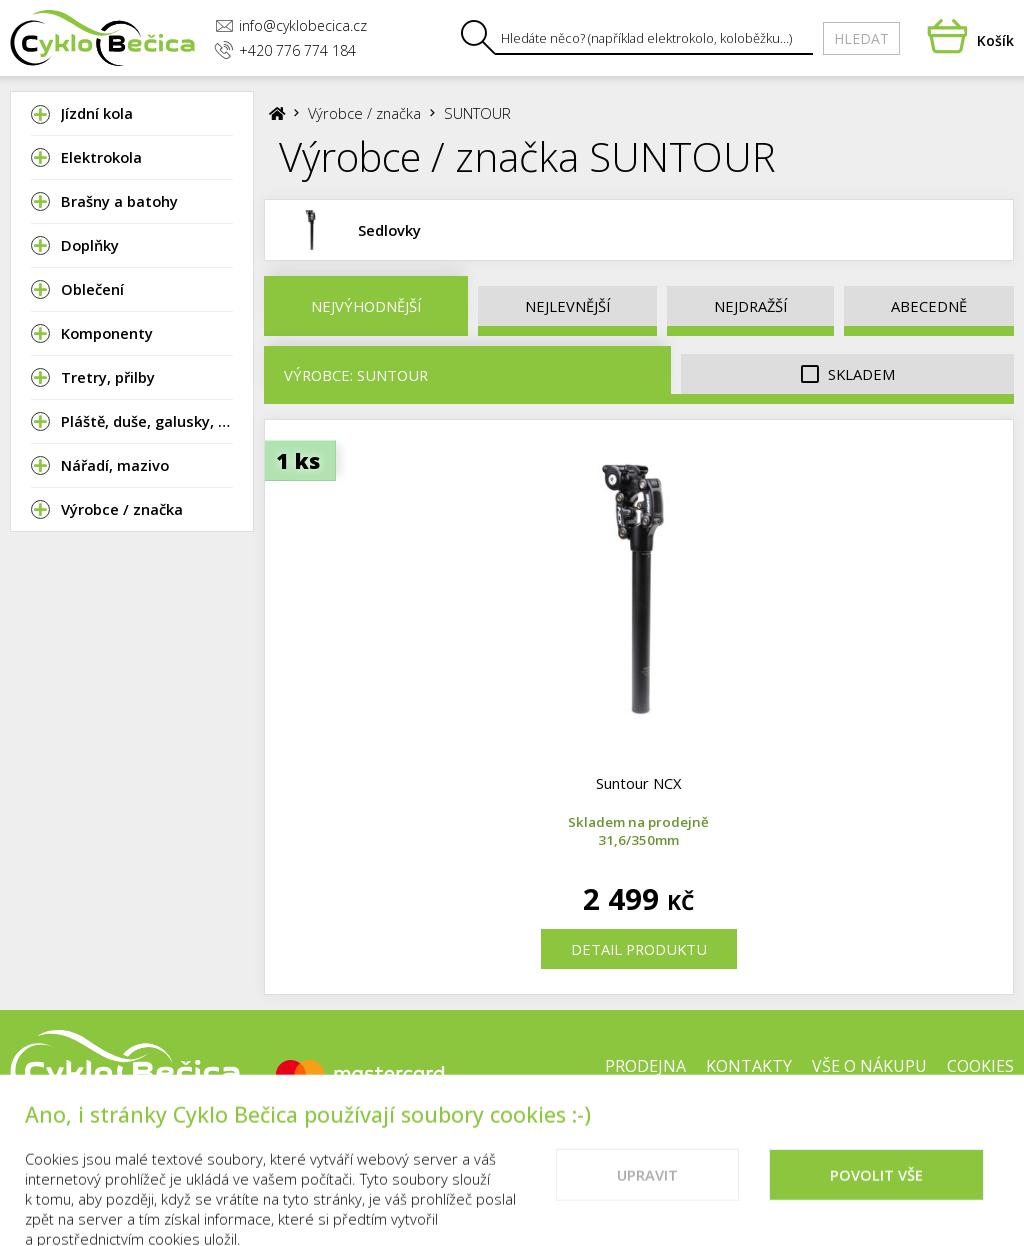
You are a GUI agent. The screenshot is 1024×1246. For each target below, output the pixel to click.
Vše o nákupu (869, 1066)
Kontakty (749, 1066)
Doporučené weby (806, 1130)
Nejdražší (750, 306)
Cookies (980, 1066)
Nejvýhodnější (366, 306)
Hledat (861, 38)
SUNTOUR (477, 113)
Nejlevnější (567, 306)
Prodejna (645, 1066)
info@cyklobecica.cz (291, 25)
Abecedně (929, 306)
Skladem (848, 374)
